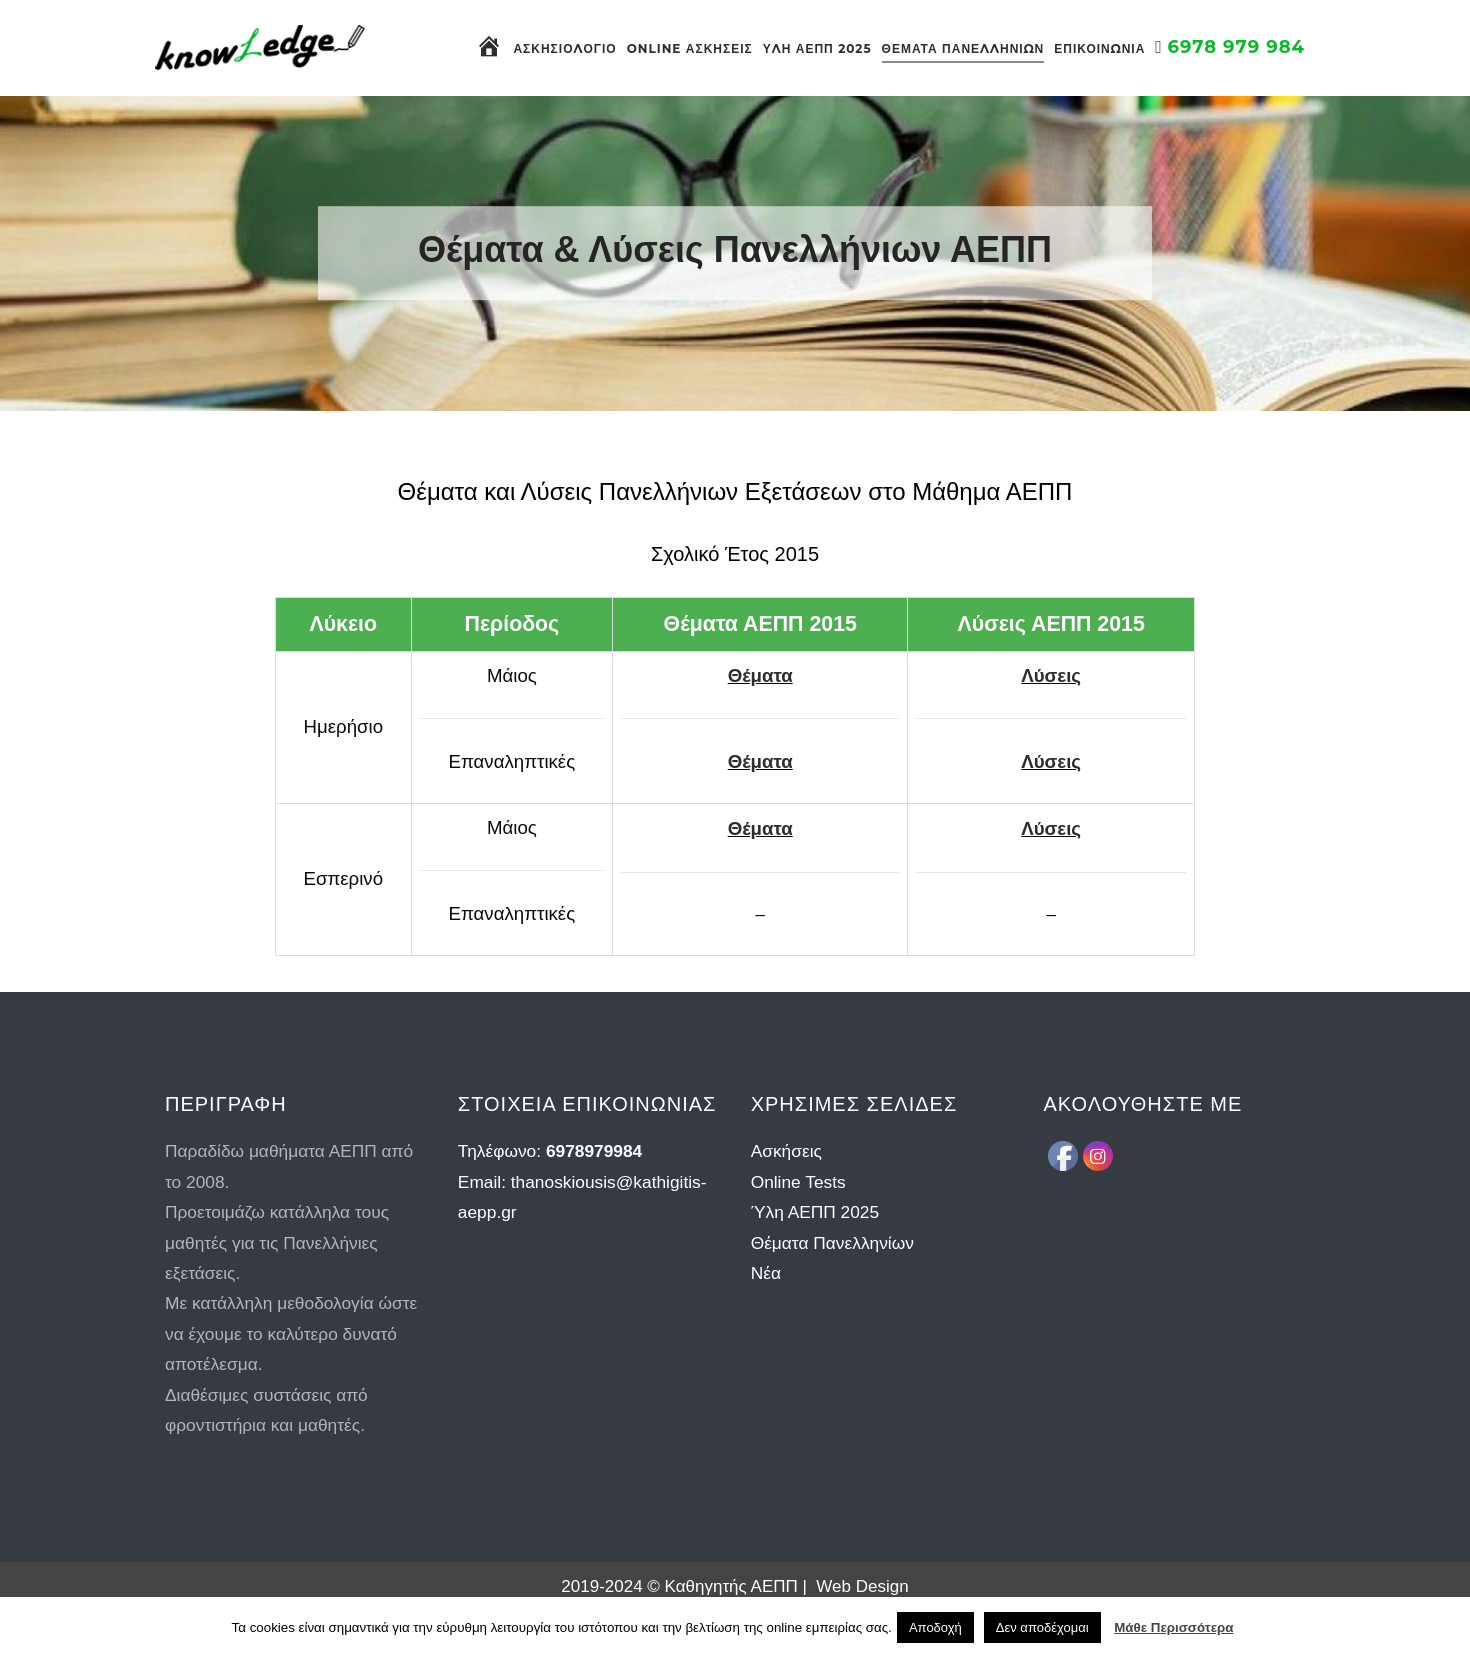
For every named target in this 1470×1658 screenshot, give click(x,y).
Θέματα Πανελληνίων (963, 48)
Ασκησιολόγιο (564, 48)
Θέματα (760, 675)
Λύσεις (1051, 675)
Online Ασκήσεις (690, 48)
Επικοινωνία (1099, 48)
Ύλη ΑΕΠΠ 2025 (817, 48)
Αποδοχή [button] (935, 1627)
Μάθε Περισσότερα (1173, 1627)
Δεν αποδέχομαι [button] (1042, 1627)
